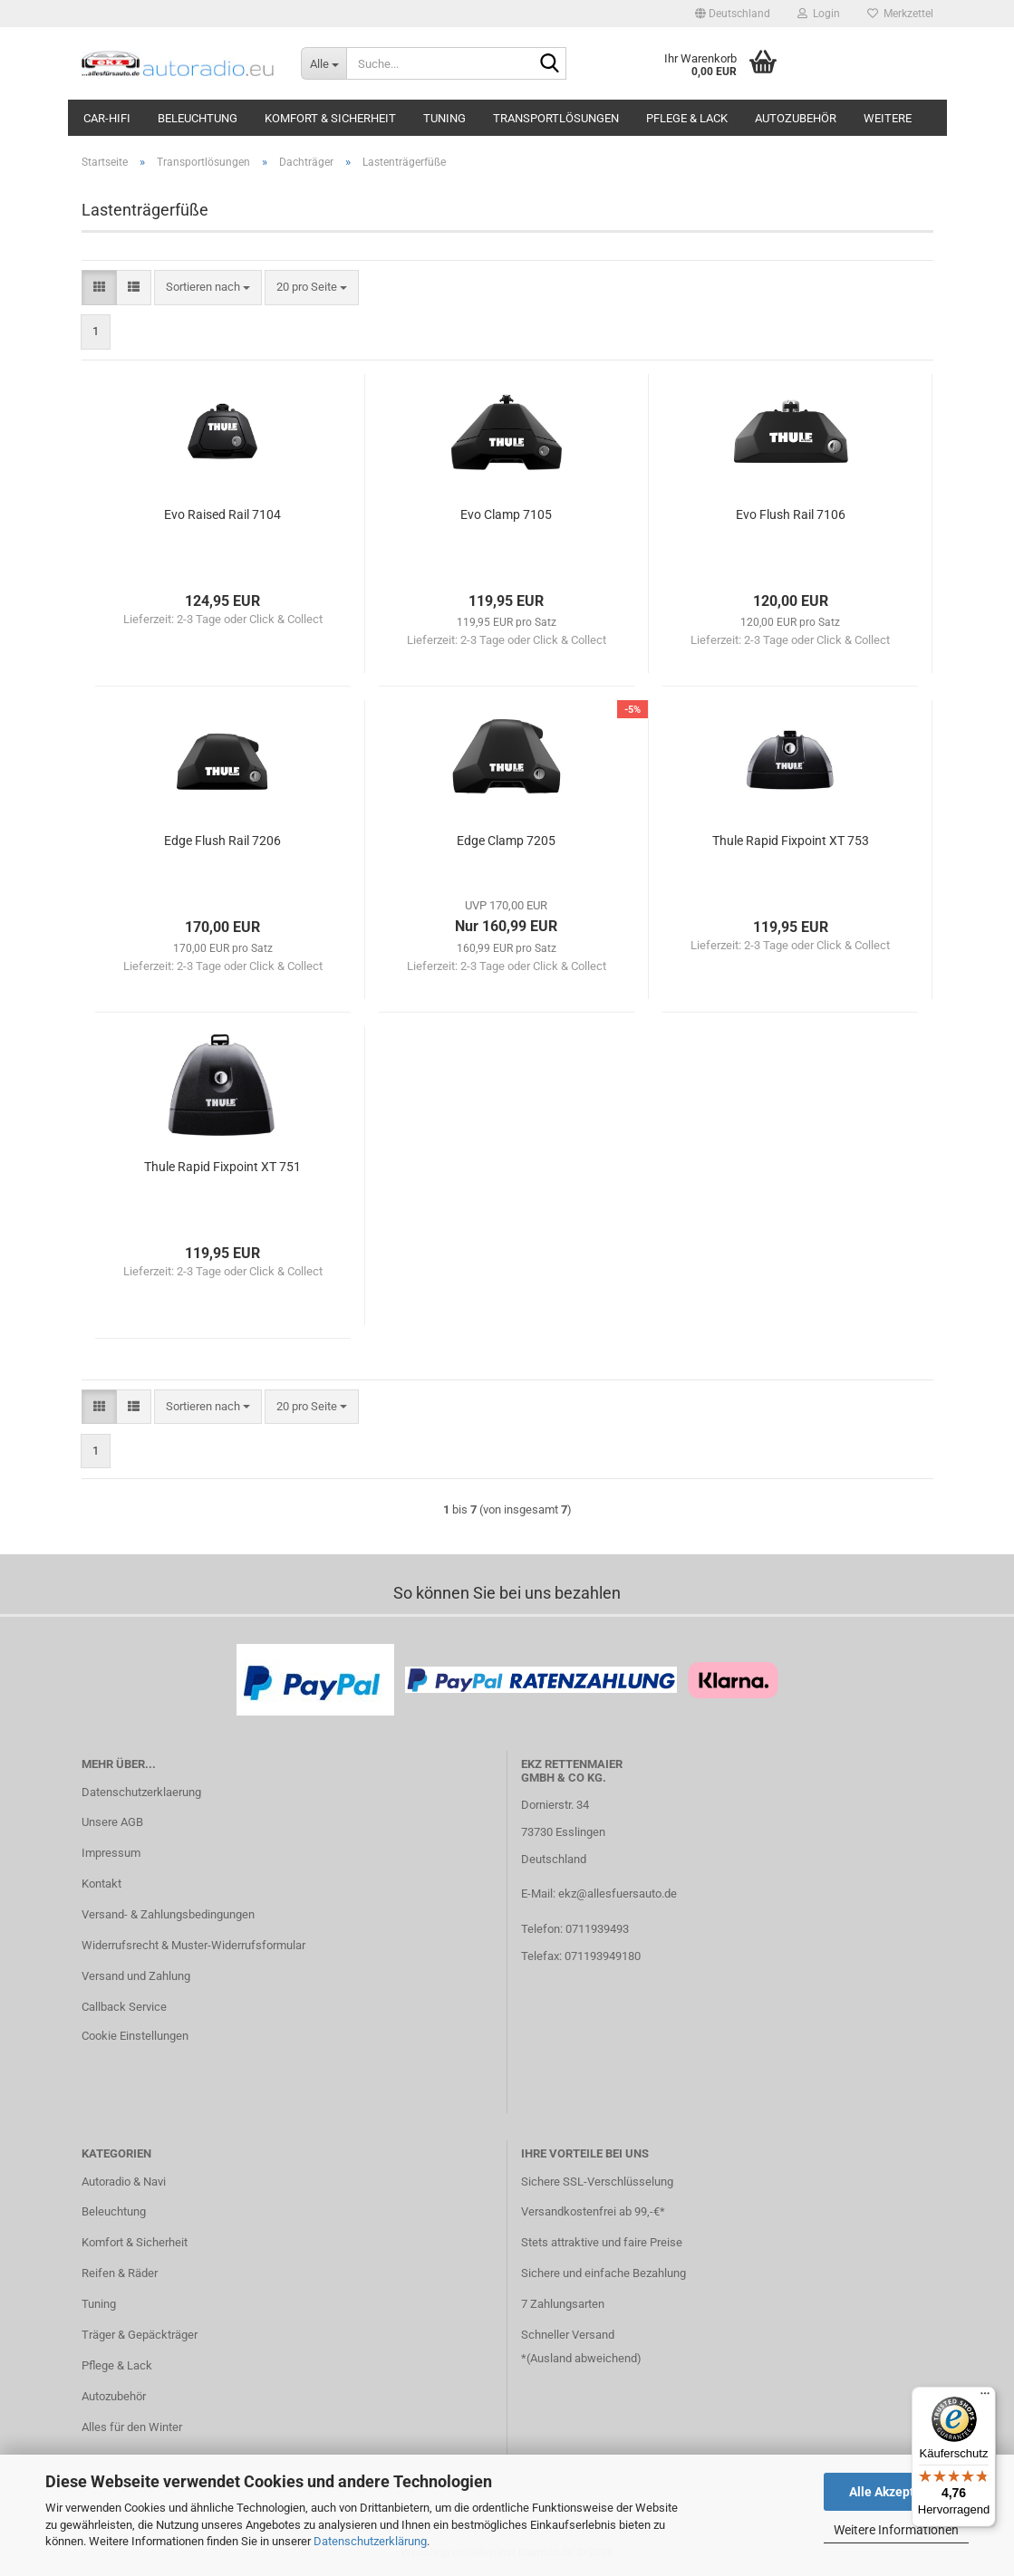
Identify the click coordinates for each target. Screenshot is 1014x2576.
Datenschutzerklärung (370, 2541)
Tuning (444, 118)
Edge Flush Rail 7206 (222, 840)
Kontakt (101, 1883)
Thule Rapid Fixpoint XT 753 (790, 840)
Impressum (111, 1853)
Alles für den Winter (132, 2427)
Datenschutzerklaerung (141, 1792)
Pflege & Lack (687, 118)
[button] (732, 13)
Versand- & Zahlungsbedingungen (168, 1914)
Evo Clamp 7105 (506, 514)
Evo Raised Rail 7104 (222, 514)
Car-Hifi (106, 118)
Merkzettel (900, 13)
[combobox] (208, 287)
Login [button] (818, 13)
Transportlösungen (556, 118)
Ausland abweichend (583, 2358)
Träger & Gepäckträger (140, 2334)
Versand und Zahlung (136, 1976)
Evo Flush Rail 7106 (790, 514)
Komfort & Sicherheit (330, 118)
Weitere (888, 118)
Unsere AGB (112, 1822)
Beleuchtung (197, 118)
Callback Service (124, 2007)
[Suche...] (323, 63)
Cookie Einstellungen (135, 2036)
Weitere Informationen (896, 2530)
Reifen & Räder (120, 2273)
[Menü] (985, 2397)
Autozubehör (795, 118)
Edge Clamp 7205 (506, 840)
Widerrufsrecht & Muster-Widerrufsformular (193, 1945)
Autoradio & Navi (124, 2181)
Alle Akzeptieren (896, 2492)
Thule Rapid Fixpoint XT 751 (222, 1166)
